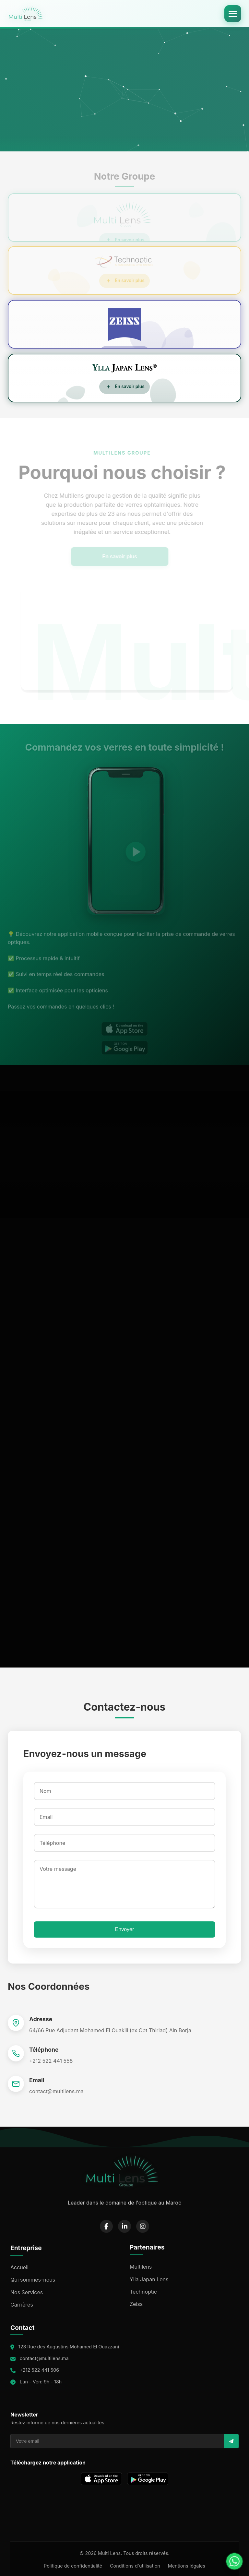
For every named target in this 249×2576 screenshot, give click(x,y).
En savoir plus (106, 556)
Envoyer (124, 1929)
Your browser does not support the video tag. (124, 86)
